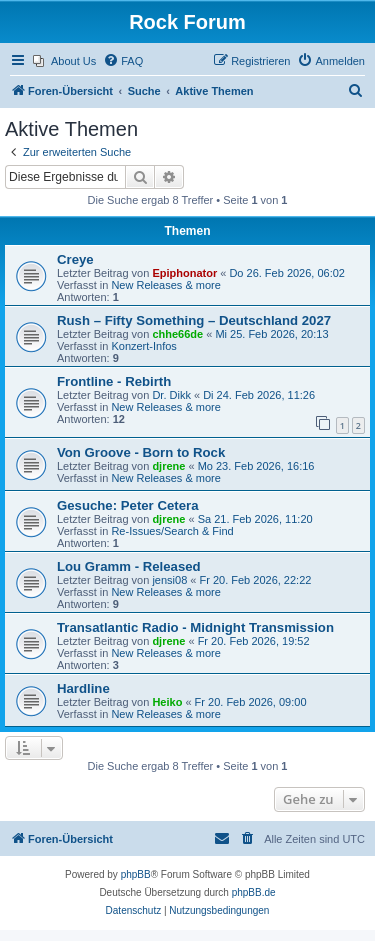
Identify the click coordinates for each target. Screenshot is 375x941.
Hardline (83, 688)
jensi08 (169, 580)
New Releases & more (165, 285)
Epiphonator (184, 273)
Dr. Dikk (171, 395)
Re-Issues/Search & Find (172, 531)
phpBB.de (254, 892)
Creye (75, 259)
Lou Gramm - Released (129, 566)
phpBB (136, 874)
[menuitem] (64, 61)
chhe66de (177, 334)
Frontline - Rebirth (114, 381)
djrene (168, 466)
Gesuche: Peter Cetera (127, 505)
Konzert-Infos (143, 346)
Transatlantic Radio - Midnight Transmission (195, 627)
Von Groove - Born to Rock (141, 452)
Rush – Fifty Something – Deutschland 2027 (194, 320)
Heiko (167, 702)
